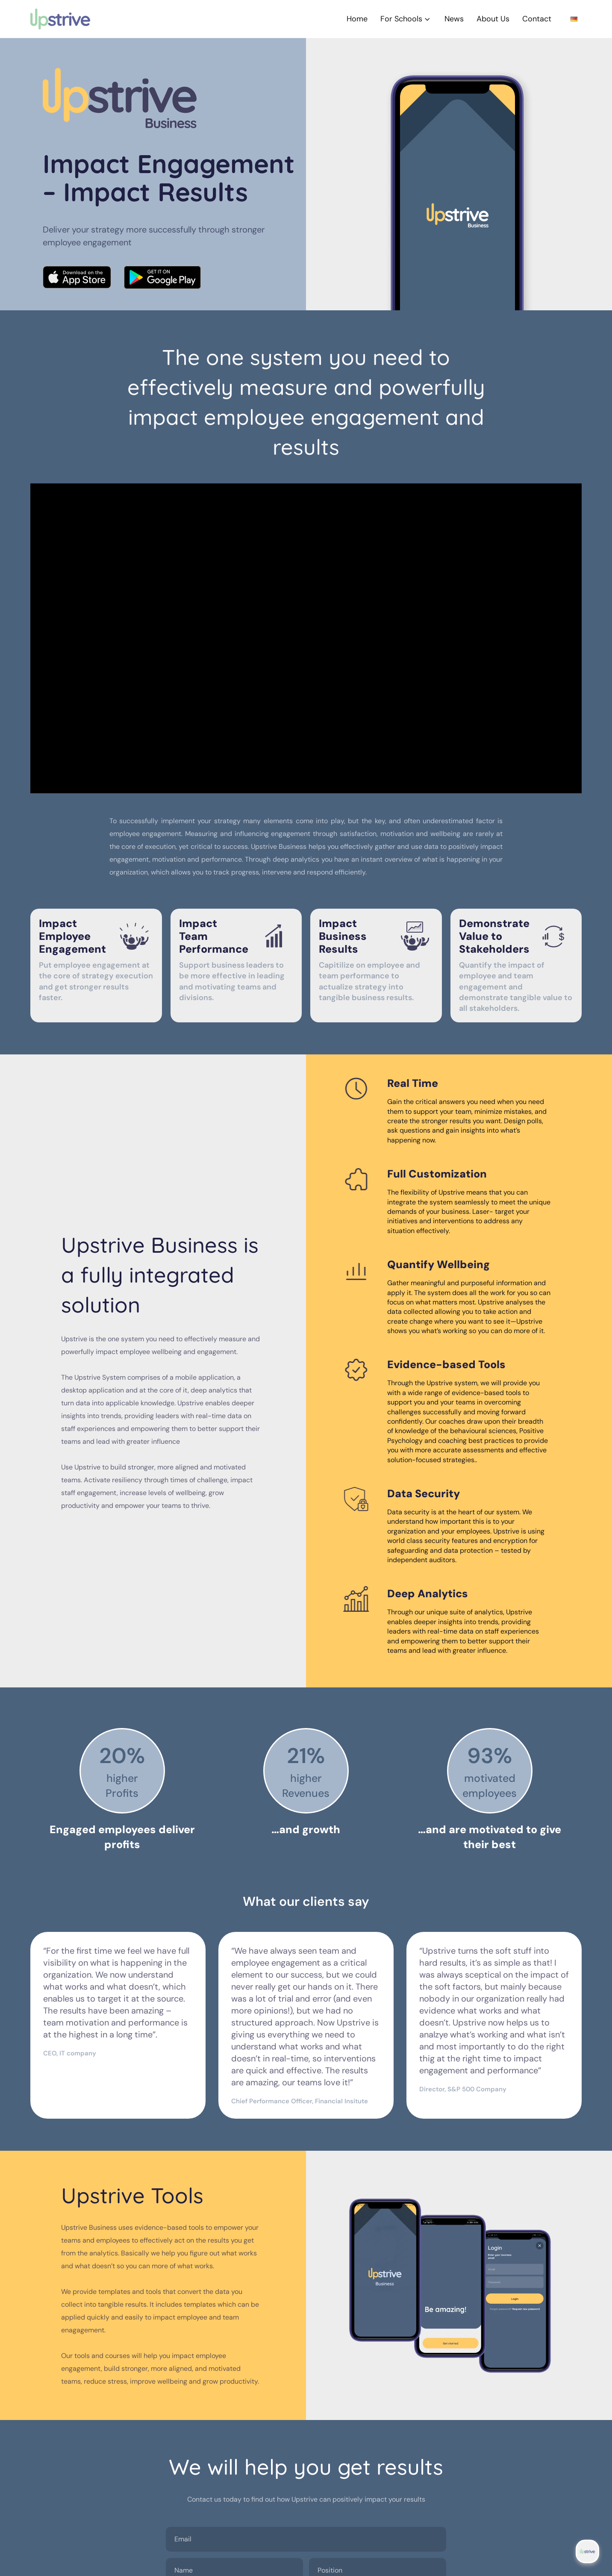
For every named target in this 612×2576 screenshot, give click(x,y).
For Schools (406, 19)
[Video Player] (306, 638)
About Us (493, 19)
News (454, 19)
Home (357, 19)
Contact (536, 19)
